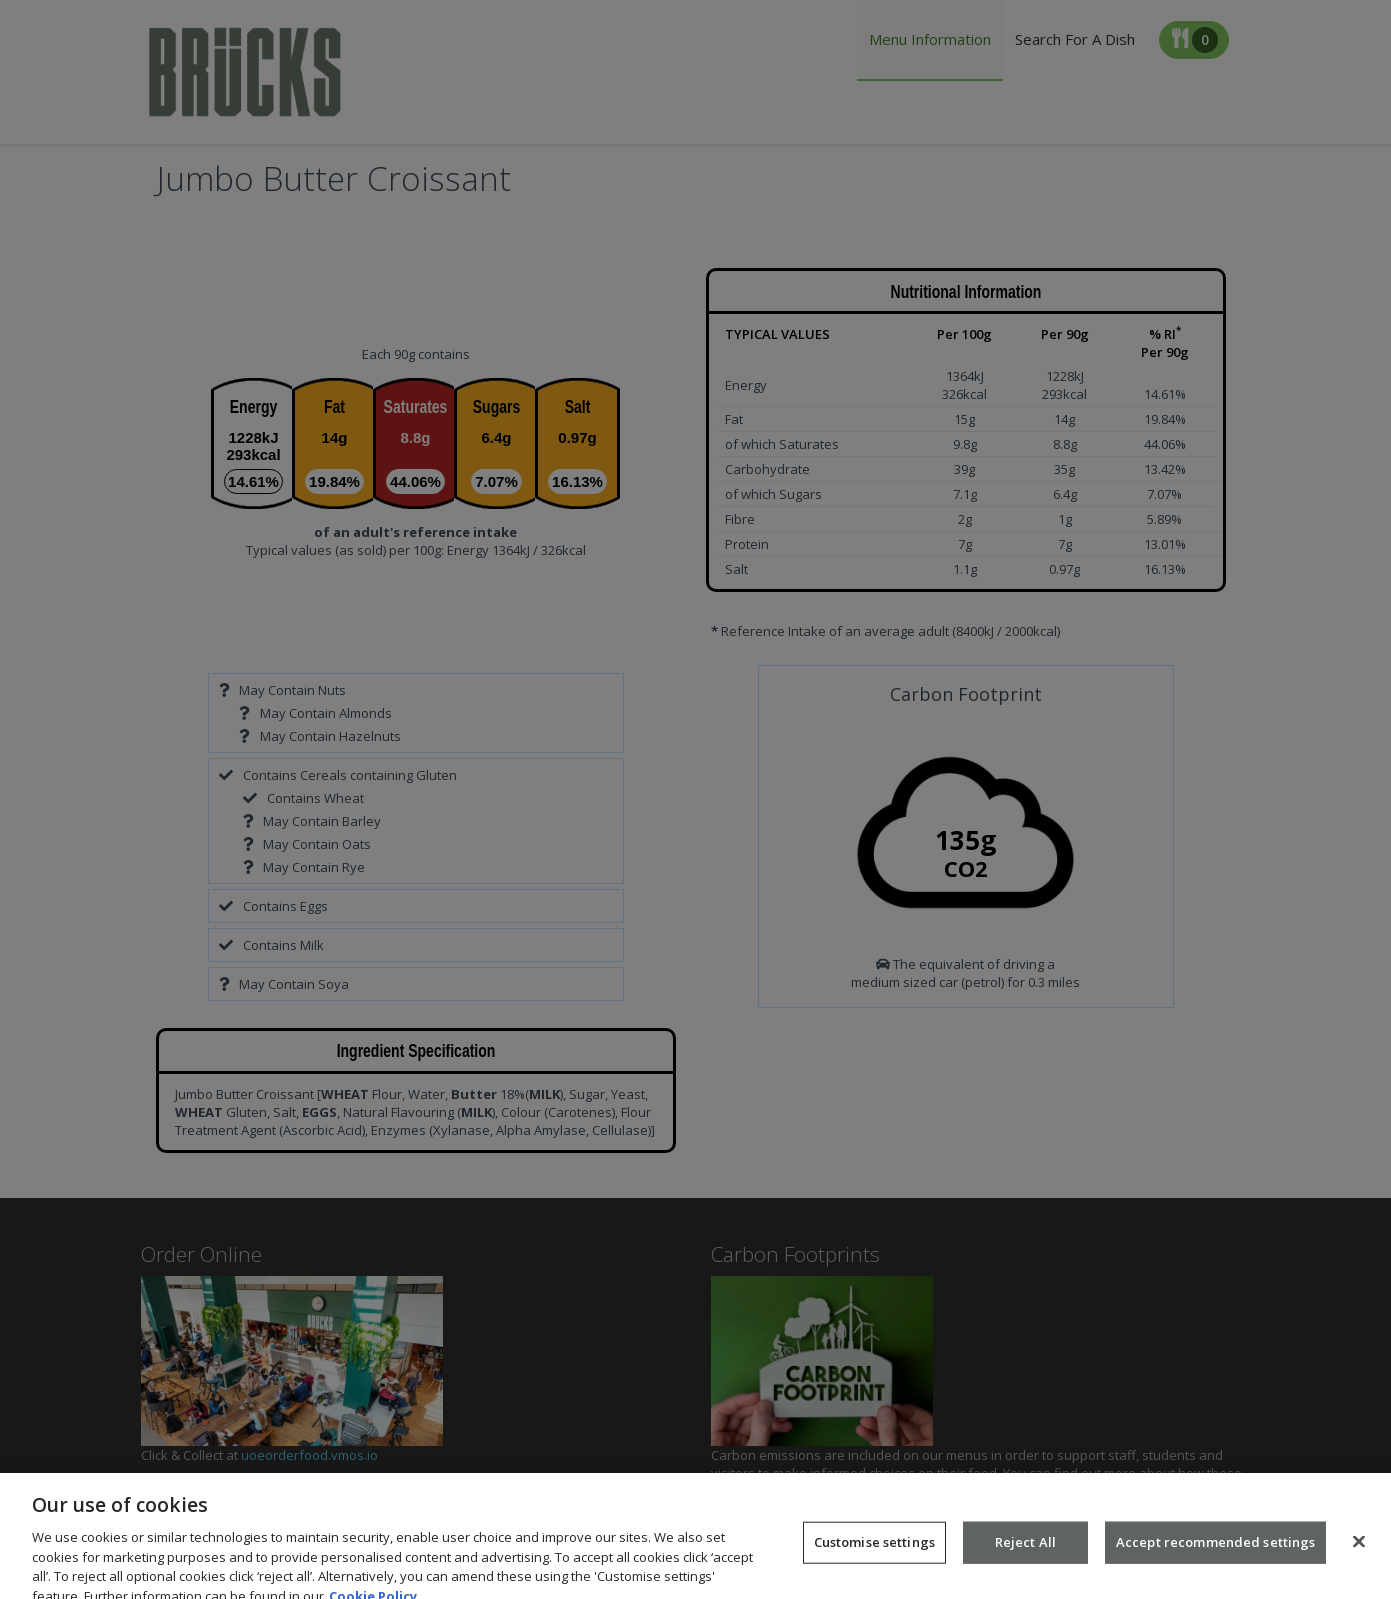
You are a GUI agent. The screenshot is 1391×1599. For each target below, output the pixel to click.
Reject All (1025, 1555)
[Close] (1359, 1554)
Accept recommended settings (1216, 1555)
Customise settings (874, 1555)
